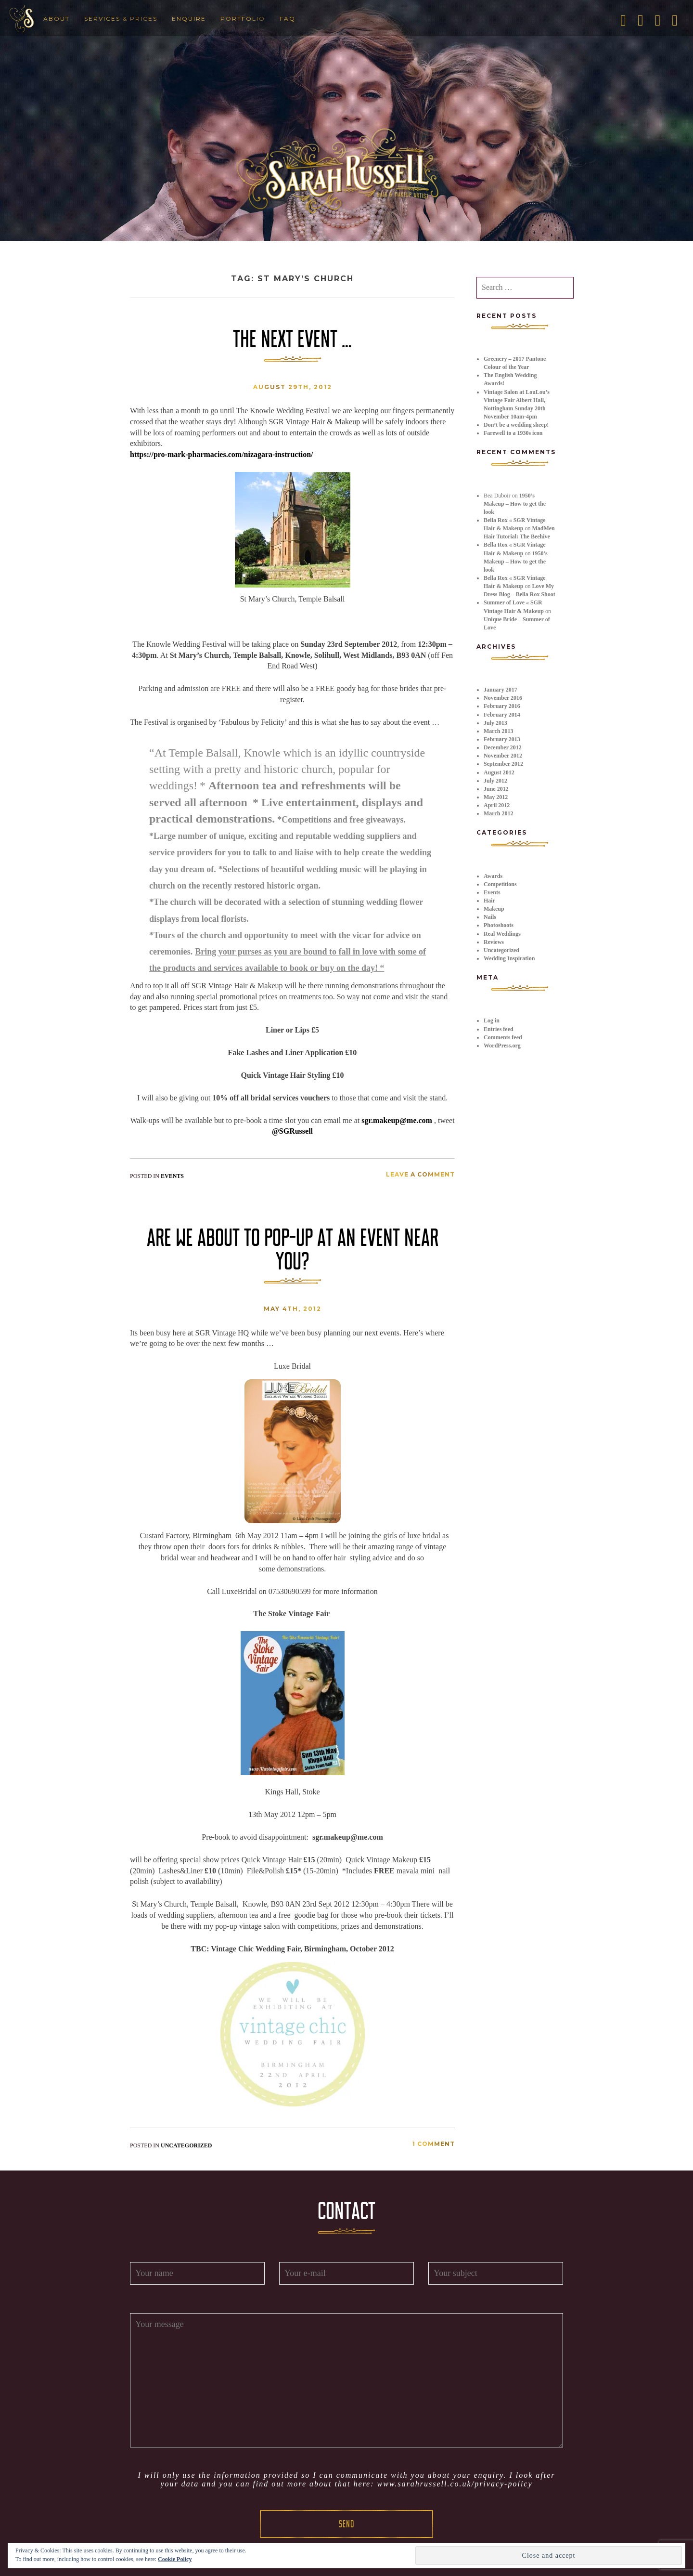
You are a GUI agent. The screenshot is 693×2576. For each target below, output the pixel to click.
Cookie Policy (175, 2559)
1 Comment (433, 2143)
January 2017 (500, 689)
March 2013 (498, 731)
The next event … (292, 339)
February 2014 (502, 714)
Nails (490, 917)
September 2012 (503, 763)
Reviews (494, 942)
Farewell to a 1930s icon (513, 433)
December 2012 (503, 747)
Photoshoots (498, 925)
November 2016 (503, 697)
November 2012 (503, 755)
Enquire (189, 18)
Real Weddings (502, 933)
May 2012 (496, 797)
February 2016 (502, 706)
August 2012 (499, 772)
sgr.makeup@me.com (396, 1120)
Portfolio (242, 18)
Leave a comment (420, 1174)
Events (172, 1176)
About (56, 18)
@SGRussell (292, 1131)
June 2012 (496, 788)
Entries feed (498, 1029)
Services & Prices (120, 18)
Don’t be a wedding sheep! (516, 424)
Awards (493, 876)
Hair (489, 900)
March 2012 (498, 813)
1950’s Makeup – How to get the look (515, 503)
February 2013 (502, 739)
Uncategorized (186, 2145)
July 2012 (495, 780)
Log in (492, 1020)
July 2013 (495, 722)
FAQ (287, 18)
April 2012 (497, 805)
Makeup (494, 908)
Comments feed (503, 1037)
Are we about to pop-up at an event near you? (292, 1249)
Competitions (500, 884)
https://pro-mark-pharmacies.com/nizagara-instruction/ (221, 454)
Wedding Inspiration (509, 958)
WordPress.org (502, 1045)
